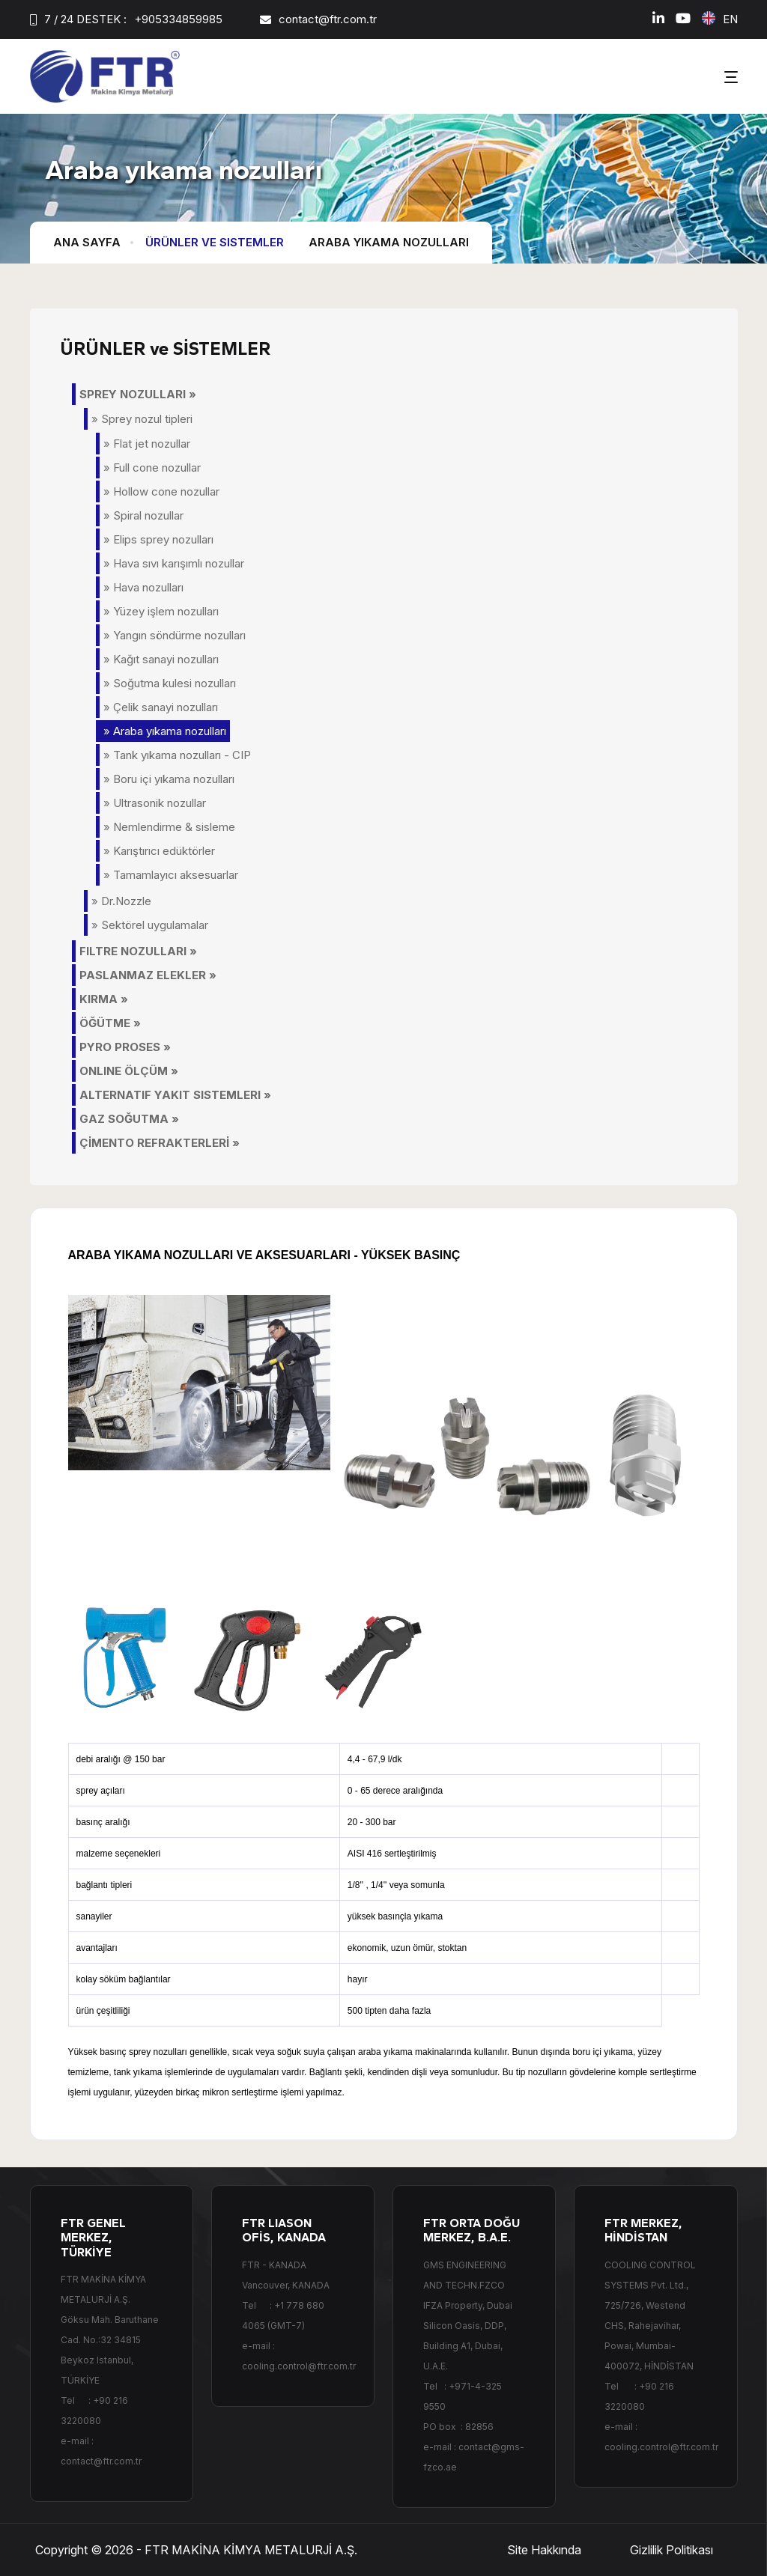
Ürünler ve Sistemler (214, 242)
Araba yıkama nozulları (389, 242)
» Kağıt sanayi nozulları (161, 659)
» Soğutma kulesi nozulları (169, 683)
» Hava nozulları (143, 587)
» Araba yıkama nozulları (164, 731)
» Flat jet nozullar (146, 443)
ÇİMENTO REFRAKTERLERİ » (159, 1143)
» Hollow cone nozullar (161, 491)
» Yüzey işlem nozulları (161, 611)
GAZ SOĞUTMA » (129, 1119)
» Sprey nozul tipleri (141, 419)
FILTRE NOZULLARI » (138, 951)
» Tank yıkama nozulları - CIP (177, 755)
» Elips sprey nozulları (158, 539)
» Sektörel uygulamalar (149, 925)
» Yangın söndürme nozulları (174, 635)
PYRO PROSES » (125, 1047)
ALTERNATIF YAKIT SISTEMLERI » (175, 1095)
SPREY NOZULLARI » (137, 394)
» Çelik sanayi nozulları (160, 707)
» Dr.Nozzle (121, 901)
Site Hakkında (544, 2549)
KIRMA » (103, 999)
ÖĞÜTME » (110, 1023)
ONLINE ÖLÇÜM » (128, 1071)
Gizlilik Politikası (671, 2549)
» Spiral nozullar (143, 515)
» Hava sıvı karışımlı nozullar (173, 563)
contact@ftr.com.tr (328, 19)
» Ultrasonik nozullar (154, 803)
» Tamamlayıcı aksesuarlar (170, 875)
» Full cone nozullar (152, 467)
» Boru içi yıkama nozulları (168, 779)
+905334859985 (178, 19)
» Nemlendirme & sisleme (169, 827)
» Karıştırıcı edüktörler (159, 851)
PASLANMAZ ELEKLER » (147, 975)
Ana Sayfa (87, 242)
